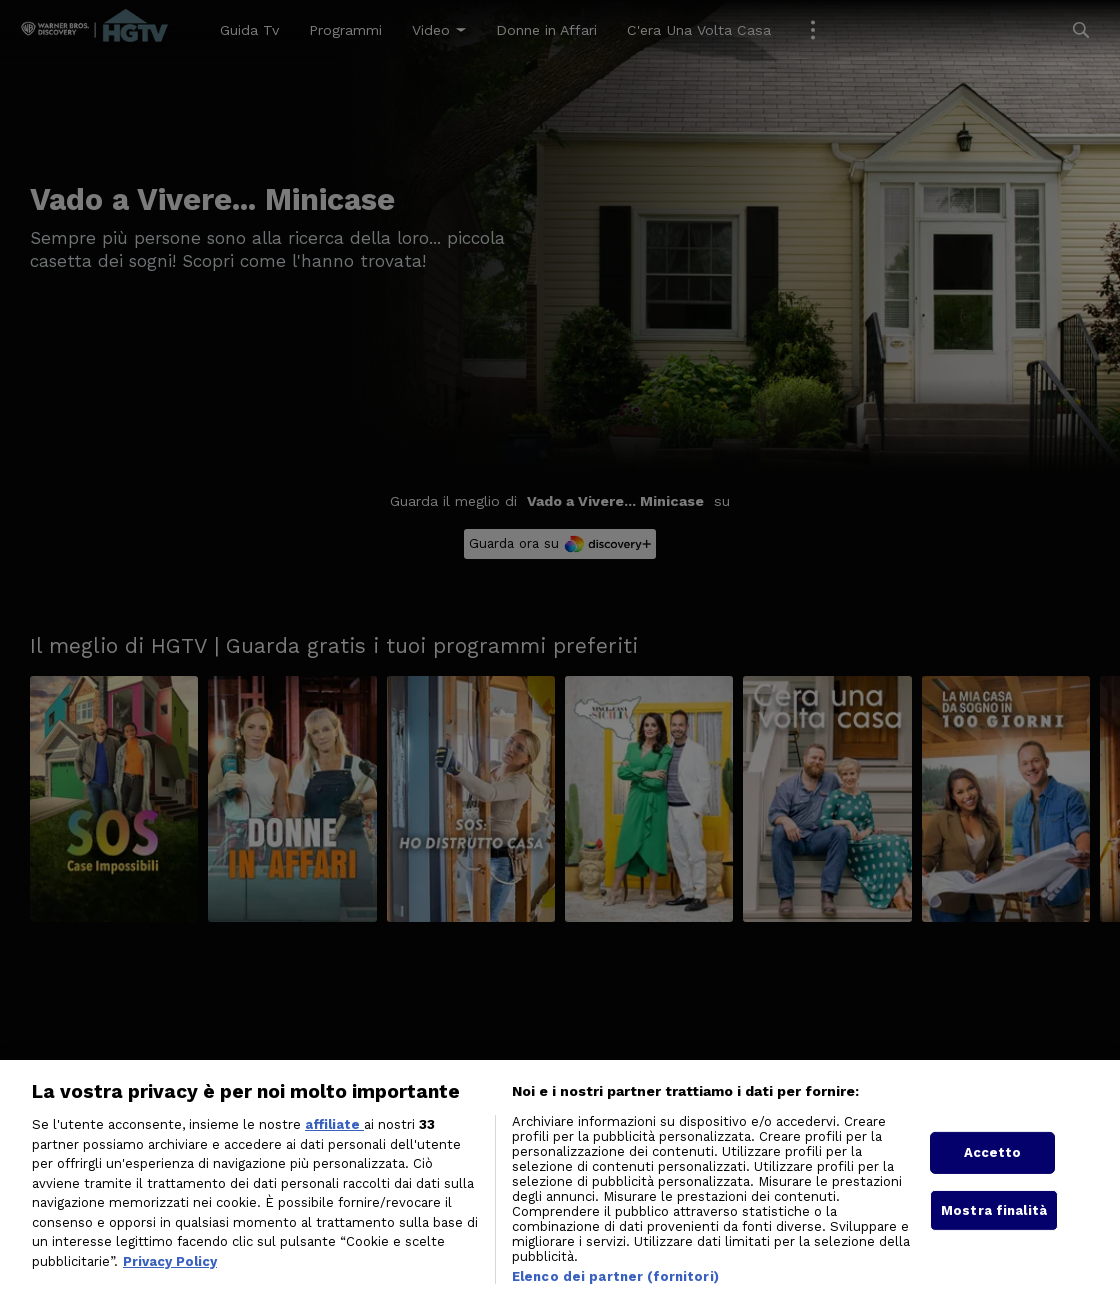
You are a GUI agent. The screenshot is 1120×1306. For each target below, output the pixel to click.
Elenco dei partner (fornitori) (615, 1296)
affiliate (334, 1144)
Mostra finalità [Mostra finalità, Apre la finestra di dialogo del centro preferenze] (994, 1230)
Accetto (993, 1173)
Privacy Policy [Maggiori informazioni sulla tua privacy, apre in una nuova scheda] (170, 1281)
